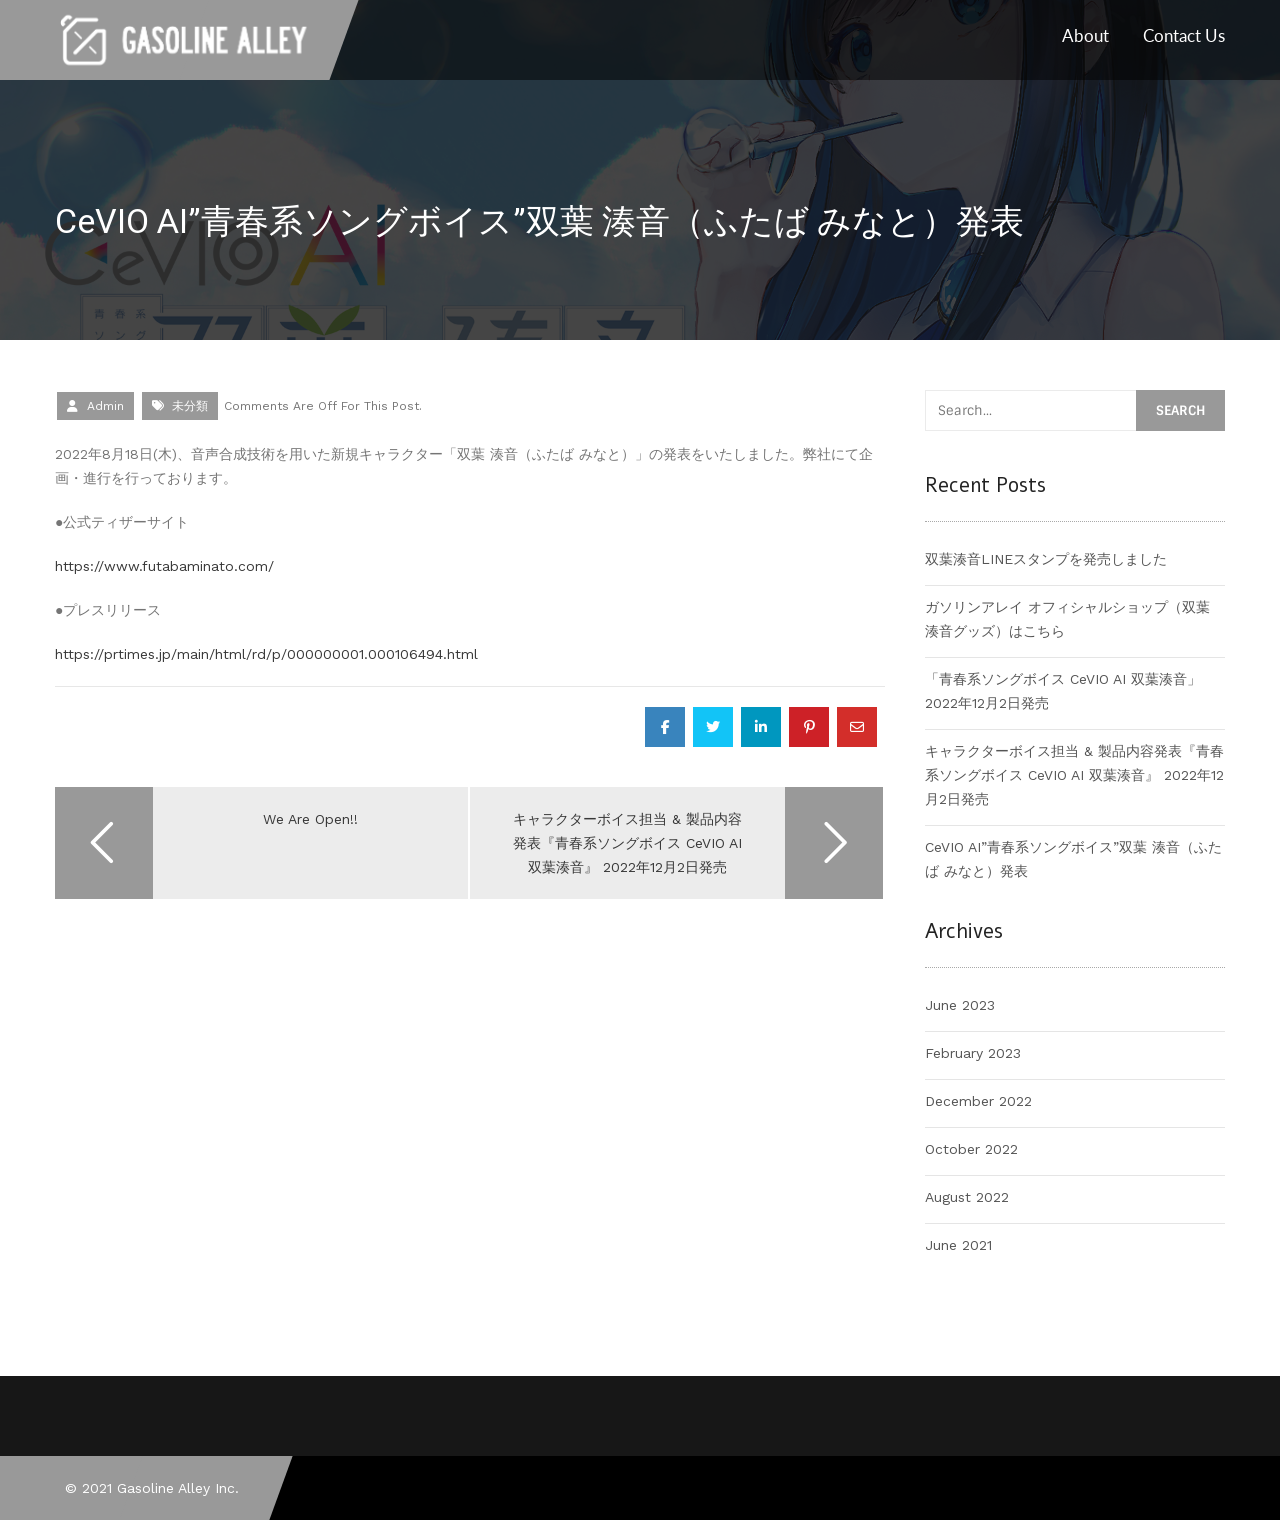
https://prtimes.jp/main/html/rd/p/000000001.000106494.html (266, 654)
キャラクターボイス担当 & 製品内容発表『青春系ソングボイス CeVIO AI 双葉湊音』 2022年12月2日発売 (1074, 775)
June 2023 (960, 1005)
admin (105, 406)
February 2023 (973, 1053)
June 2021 (958, 1245)
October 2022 (971, 1149)
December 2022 (978, 1101)
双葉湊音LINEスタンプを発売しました (1046, 559)
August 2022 (967, 1197)
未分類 (190, 406)
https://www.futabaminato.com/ (164, 566)
